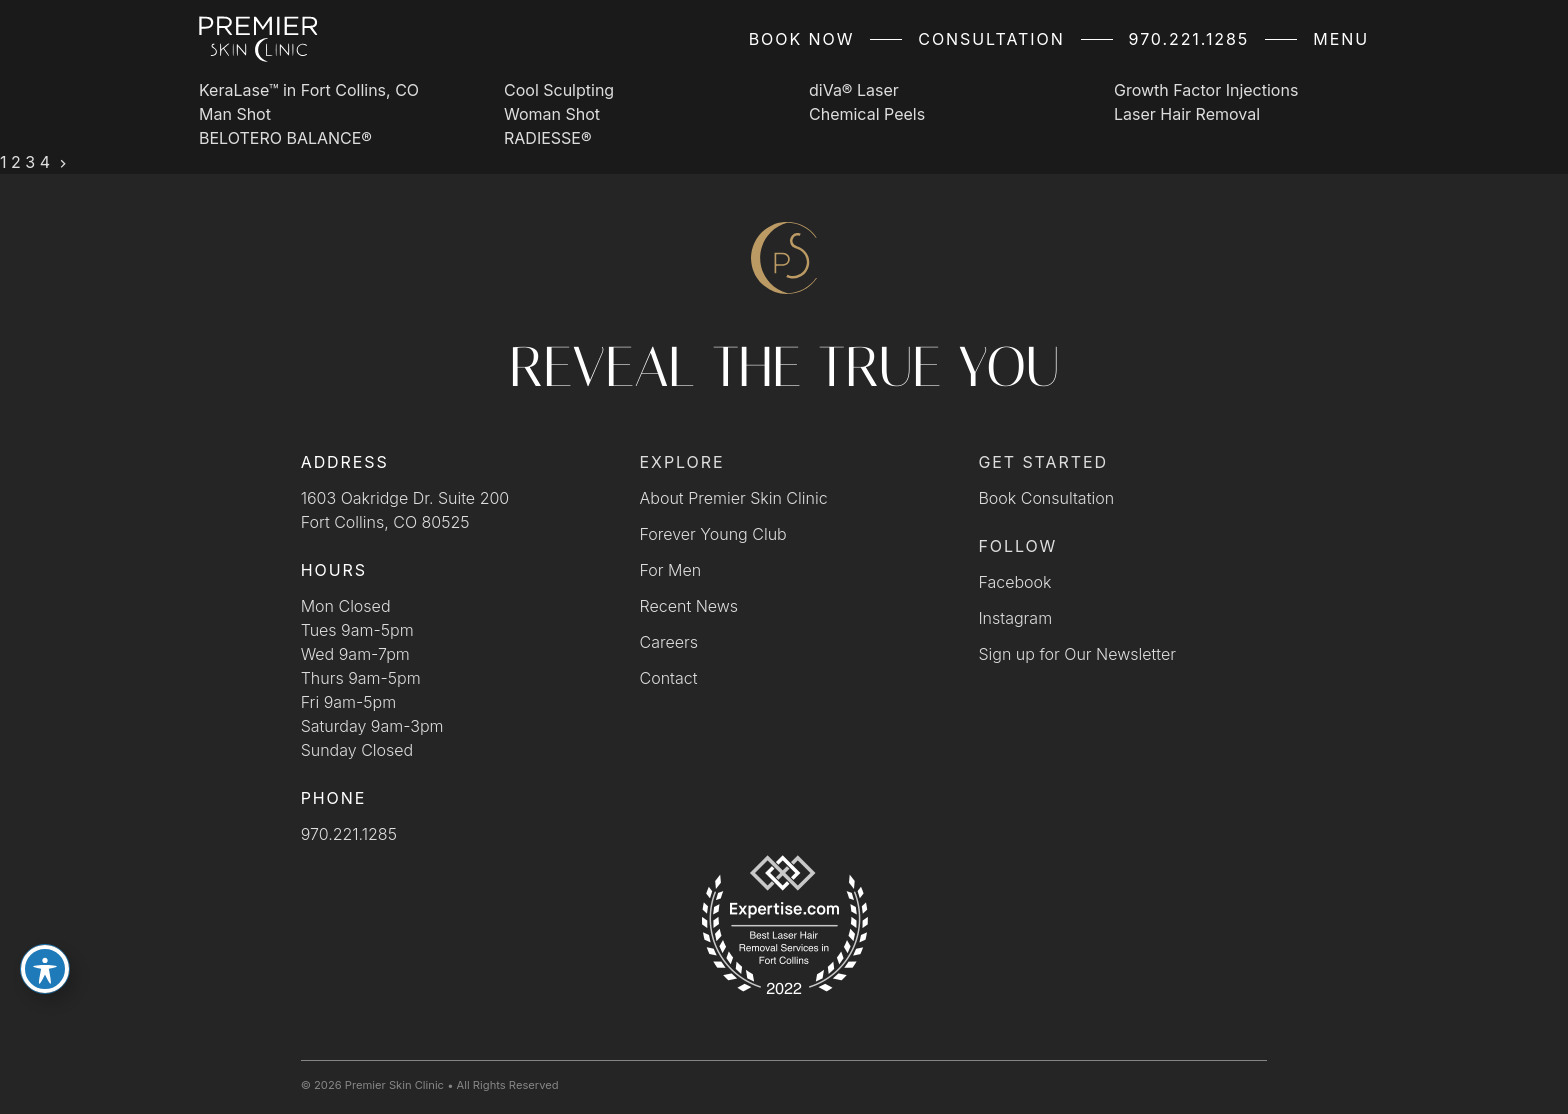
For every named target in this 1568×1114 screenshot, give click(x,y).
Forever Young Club (713, 534)
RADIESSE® (548, 138)
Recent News (689, 606)
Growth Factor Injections (1206, 90)
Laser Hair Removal (1187, 114)
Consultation (991, 39)
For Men (671, 570)
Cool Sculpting (559, 90)
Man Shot (235, 114)
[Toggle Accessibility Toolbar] (45, 969)
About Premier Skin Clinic (734, 498)
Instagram (1015, 618)
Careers (669, 642)
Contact (669, 678)
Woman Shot (552, 114)
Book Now (802, 39)
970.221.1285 (1189, 39)
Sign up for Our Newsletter (1077, 654)
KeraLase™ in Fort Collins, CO (309, 90)
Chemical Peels (867, 114)
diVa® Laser (854, 90)
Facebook (1014, 582)
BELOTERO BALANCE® (285, 138)
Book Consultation (1046, 498)
